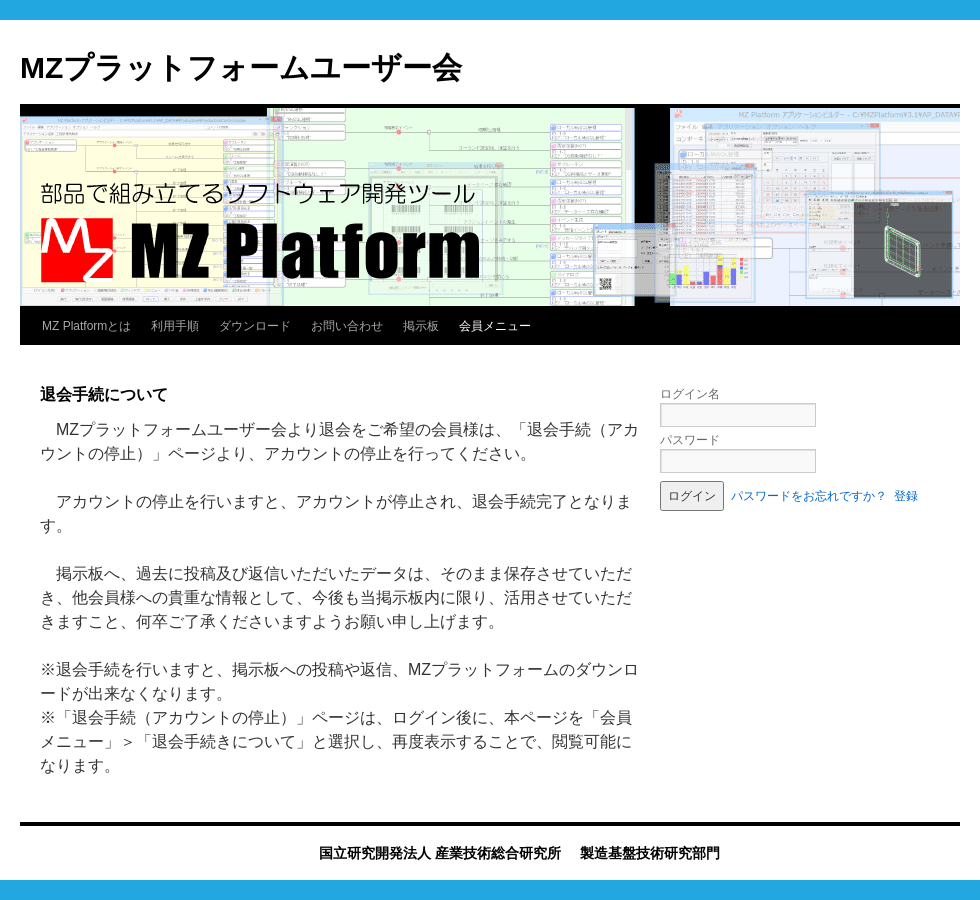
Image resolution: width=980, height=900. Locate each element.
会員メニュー (495, 326)
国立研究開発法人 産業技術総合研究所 (440, 853)
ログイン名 (690, 394)
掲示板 (421, 326)
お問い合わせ (347, 326)
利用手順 (175, 326)
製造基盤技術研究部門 (650, 853)
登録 (906, 496)
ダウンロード (255, 326)
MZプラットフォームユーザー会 (241, 67)
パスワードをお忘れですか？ (809, 496)
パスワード (690, 440)
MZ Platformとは (86, 326)
